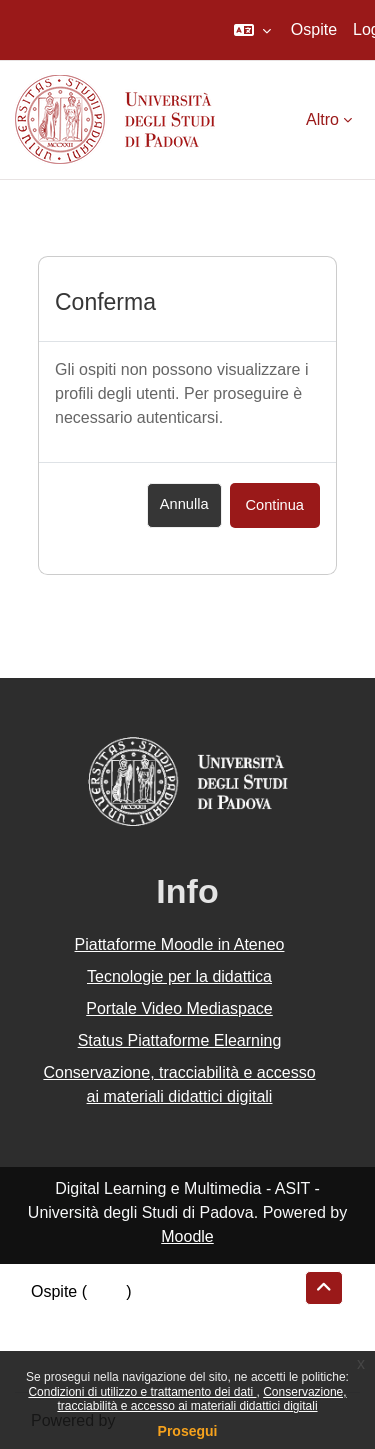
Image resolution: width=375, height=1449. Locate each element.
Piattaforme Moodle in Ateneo (180, 944)
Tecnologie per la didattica (179, 976)
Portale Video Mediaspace (179, 1008)
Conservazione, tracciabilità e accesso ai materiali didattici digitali (201, 1399)
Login (106, 1291)
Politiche (61, 1339)
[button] (252, 30)
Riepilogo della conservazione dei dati (165, 1315)
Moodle (187, 1236)
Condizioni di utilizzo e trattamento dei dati (142, 1392)
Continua (275, 505)
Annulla (184, 504)
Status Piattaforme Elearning (180, 1040)
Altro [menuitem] (322, 119)
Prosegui (188, 1431)
